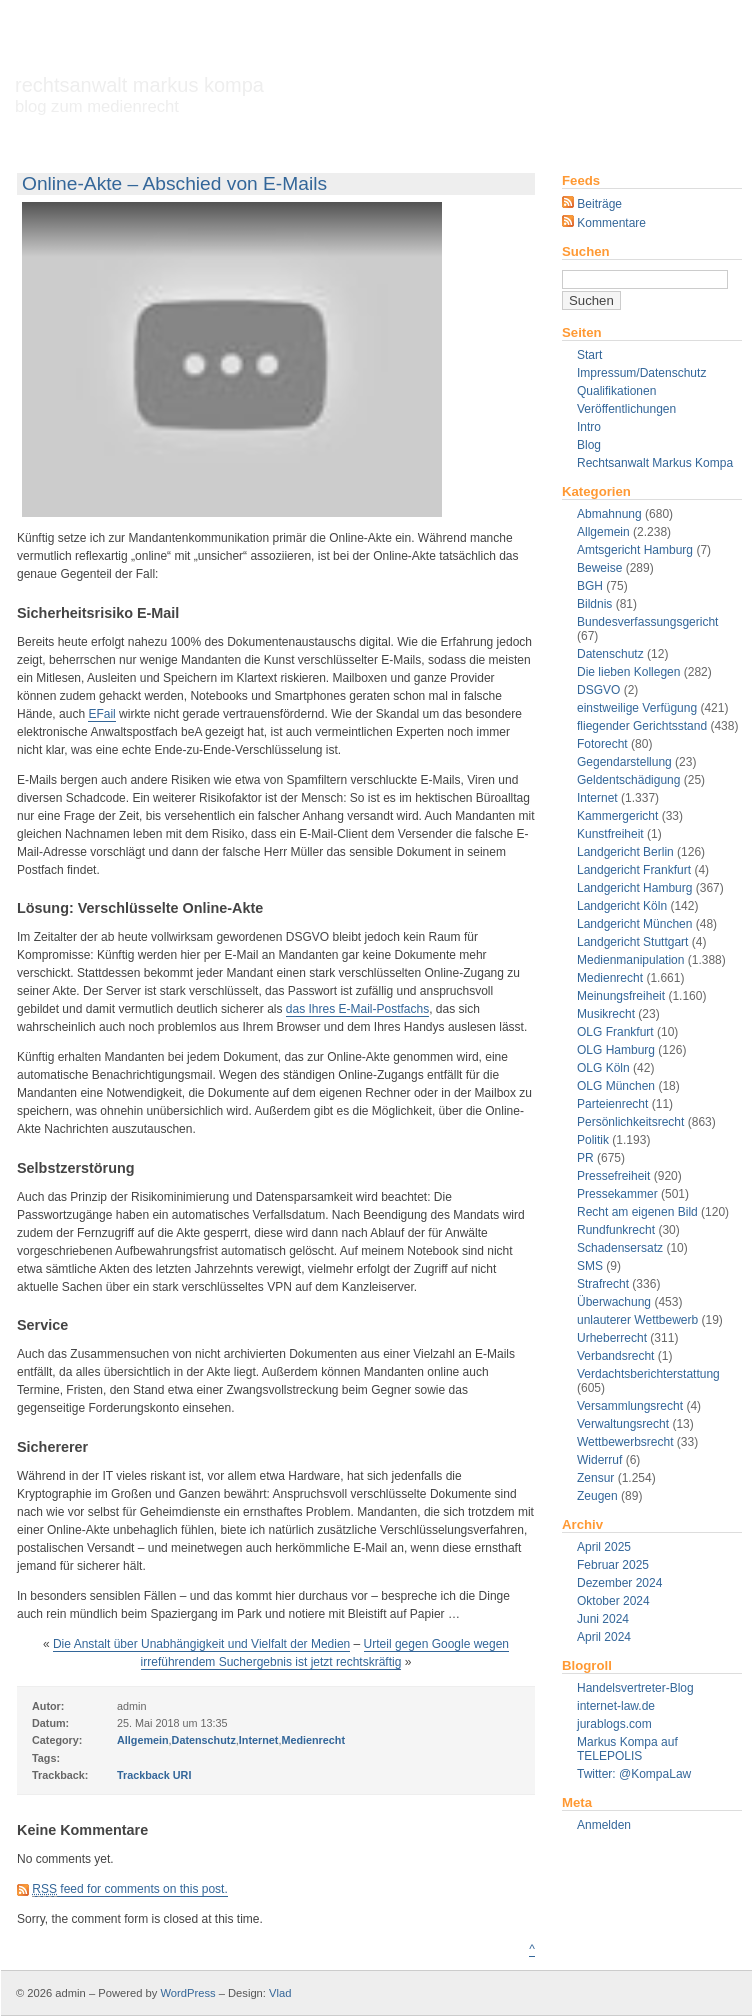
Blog (589, 445)
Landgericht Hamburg (634, 888)
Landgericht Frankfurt (634, 870)
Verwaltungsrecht (623, 1424)
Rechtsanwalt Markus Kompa (139, 95)
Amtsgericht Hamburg (635, 550)
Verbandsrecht (615, 1356)
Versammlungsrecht (630, 1406)
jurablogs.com (614, 1724)
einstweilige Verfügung (637, 708)
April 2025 (604, 1547)
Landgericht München (634, 924)
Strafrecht (603, 1284)
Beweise (599, 568)
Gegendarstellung (624, 762)
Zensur (595, 1478)
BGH (590, 586)
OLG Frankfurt (615, 1032)
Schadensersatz (620, 1248)
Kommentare (604, 223)
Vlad (280, 1993)
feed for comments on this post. (129, 1889)
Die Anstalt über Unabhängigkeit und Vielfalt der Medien (201, 1644)
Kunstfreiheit (610, 834)
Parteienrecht (612, 1104)
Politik (593, 1140)
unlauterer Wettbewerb (637, 1320)
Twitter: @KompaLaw (634, 1774)
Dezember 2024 (619, 1583)
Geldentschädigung (628, 780)
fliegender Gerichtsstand (642, 726)
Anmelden (604, 1825)
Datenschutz (610, 654)
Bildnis (594, 604)
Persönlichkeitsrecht (630, 1122)
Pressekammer (617, 1194)
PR (585, 1158)
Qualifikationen (616, 391)
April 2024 (604, 1637)
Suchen (586, 251)
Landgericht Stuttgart (632, 942)
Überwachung (614, 1302)
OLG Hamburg (616, 1050)
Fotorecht (602, 744)
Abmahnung (609, 514)
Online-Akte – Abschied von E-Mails (174, 183)
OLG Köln (603, 1068)
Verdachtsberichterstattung (648, 1374)
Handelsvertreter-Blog (635, 1688)
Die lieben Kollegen (628, 672)
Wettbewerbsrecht (625, 1442)
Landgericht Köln (622, 906)
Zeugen (597, 1496)
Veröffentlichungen (626, 409)
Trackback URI (154, 1775)
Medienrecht (610, 978)
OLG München (616, 1086)
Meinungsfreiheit (621, 996)
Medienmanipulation (630, 960)
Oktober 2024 (613, 1601)
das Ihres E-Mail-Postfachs (357, 1009)
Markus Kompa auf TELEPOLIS (627, 1749)
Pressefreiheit (613, 1176)
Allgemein (603, 532)
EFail (101, 714)
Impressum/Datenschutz (641, 373)
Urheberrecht (612, 1338)
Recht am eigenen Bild (637, 1212)
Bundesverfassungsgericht (647, 622)
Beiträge (592, 204)
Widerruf (599, 1460)
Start (589, 355)
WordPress (187, 1993)
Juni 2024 (603, 1619)
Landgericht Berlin (625, 852)
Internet (597, 798)
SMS (590, 1266)
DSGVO (598, 690)
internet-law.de (616, 1706)
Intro (589, 427)
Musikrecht (606, 1014)
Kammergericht (617, 816)
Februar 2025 (613, 1565)
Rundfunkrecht (616, 1230)
